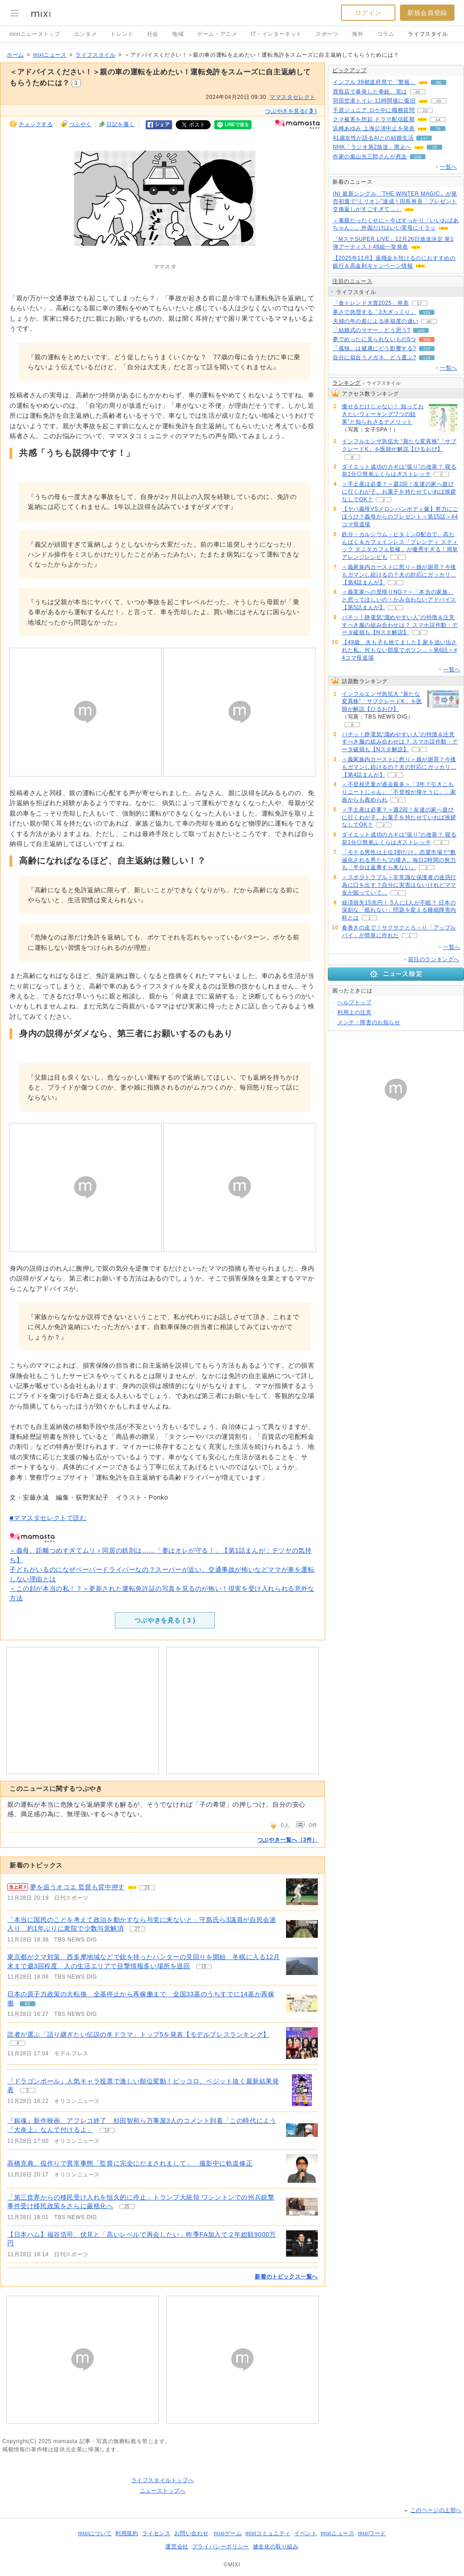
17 (419, 303)
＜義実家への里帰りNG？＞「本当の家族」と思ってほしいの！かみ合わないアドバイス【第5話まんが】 (399, 600)
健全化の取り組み (276, 2546)
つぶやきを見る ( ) (164, 1620)
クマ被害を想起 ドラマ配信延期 (374, 119)
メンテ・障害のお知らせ (368, 1022)
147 (424, 138)
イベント (305, 2533)
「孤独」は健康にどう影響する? (374, 348)
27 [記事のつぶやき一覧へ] (137, 1928)
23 (425, 110)
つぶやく (80, 124)
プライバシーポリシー (220, 2546)
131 (426, 312)
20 (438, 100)
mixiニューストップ (35, 34)
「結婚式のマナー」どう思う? (371, 330)
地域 (177, 34)
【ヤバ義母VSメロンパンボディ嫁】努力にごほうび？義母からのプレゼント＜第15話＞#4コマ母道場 (400, 517)
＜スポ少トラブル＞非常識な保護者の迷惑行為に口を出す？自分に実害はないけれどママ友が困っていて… (399, 885)
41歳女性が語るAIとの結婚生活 (373, 138)
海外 (357, 34)
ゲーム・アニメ (217, 34)
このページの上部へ (436, 2510)
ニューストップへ (163, 2491)
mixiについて (95, 2533)
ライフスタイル (428, 34)
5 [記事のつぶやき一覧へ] (27, 2090)
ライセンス (156, 2533)
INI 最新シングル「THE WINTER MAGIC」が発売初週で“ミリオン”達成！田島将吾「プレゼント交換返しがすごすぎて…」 (395, 201)
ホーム (15, 55)
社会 (152, 34)
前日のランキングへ (433, 959)
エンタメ (85, 34)
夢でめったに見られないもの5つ (374, 339)
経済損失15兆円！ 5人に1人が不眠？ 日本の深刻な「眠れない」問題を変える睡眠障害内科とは (399, 910)
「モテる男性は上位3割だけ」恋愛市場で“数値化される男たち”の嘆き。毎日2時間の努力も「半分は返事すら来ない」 (399, 860)
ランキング (346, 383)
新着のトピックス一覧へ (286, 2276)
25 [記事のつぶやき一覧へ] (126, 2206)
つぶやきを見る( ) (291, 110)
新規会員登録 (427, 12)
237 (426, 348)
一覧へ (448, 167)
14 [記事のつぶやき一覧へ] (106, 2130)
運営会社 (176, 2546)
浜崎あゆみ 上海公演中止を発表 (374, 128)
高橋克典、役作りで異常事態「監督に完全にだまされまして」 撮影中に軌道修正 (129, 2163)
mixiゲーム (228, 2533)
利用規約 (126, 2533)
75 (437, 128)
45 (417, 91)
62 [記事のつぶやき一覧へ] (27, 2003)
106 (421, 330)
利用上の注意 (354, 1012)
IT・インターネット (276, 34)
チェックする (36, 124)
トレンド (121, 34)
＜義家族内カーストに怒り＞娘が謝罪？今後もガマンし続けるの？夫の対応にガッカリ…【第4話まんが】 (399, 575)
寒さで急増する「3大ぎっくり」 (374, 312)
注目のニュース (352, 281)
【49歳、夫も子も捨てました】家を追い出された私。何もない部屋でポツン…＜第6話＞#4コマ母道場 (399, 650)
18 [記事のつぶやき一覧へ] (203, 1966)
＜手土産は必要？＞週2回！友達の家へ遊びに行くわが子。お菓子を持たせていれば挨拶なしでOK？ (399, 492)
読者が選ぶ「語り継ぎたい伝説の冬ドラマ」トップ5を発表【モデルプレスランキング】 (138, 2034)
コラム (386, 34)
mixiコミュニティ (268, 2533)
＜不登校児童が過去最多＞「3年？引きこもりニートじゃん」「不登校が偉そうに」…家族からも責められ (399, 792)
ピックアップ (349, 70)
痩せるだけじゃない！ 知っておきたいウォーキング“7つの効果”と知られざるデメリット (383, 414)
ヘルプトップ (354, 1002)
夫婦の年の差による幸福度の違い (376, 321)
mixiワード (372, 2533)
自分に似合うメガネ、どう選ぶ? (374, 357)
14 (437, 119)
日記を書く (120, 124)
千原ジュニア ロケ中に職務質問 (374, 110)
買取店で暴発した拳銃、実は (370, 91)
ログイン (368, 12)
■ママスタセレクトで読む (48, 1517)
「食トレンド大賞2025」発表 (371, 303)
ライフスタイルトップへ (162, 2480)
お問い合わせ (191, 2533)
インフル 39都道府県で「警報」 (374, 82)
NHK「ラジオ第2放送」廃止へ (372, 147)
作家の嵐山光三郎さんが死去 (370, 156)
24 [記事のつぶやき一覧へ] (146, 1887)
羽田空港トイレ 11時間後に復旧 (374, 101)
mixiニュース (49, 55)
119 (426, 357)
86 (438, 82)
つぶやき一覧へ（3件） (287, 1840)
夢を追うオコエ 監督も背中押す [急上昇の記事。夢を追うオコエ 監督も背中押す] (77, 1887)
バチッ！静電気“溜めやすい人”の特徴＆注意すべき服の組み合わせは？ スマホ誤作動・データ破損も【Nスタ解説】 (400, 625)
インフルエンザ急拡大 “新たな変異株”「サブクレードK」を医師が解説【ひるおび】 (382, 702)
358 (426, 339)
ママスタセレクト (293, 97)
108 (418, 156)
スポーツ (327, 34)
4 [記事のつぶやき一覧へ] (17, 2043)
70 (434, 147)
